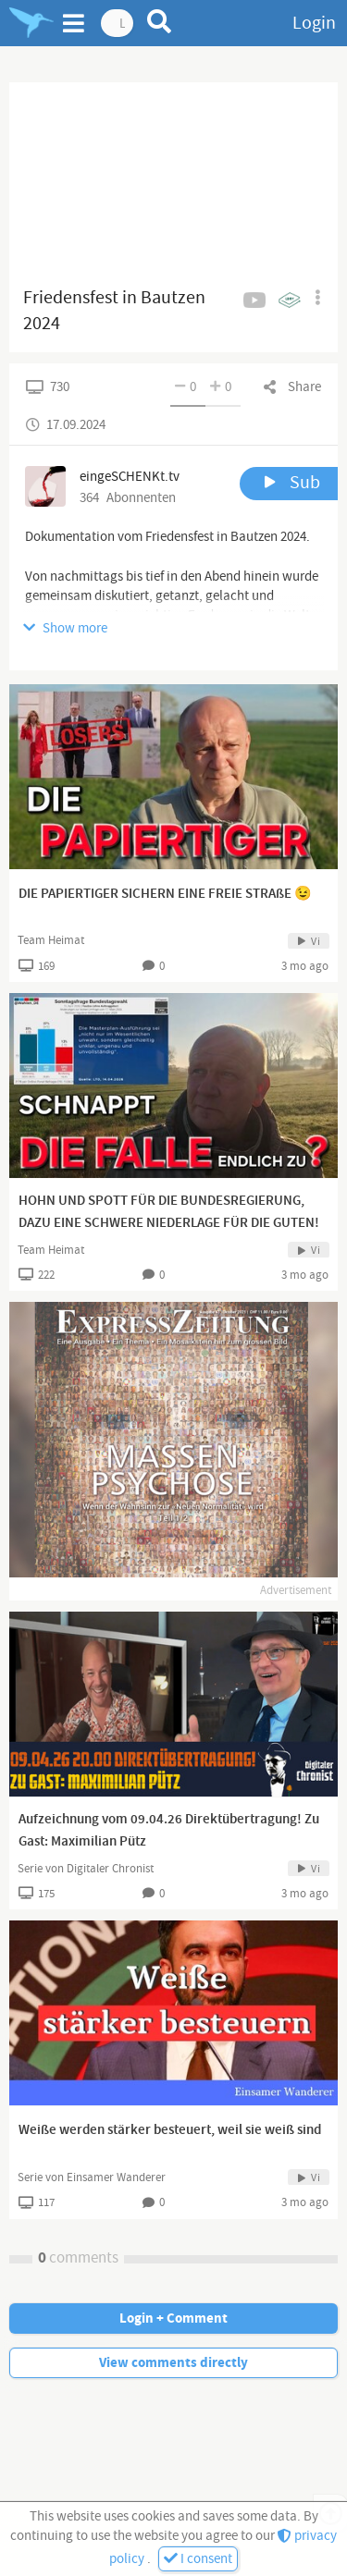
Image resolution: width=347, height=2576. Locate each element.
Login (314, 23)
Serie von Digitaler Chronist (86, 1868)
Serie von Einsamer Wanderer (92, 2177)
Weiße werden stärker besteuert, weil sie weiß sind (170, 2130)
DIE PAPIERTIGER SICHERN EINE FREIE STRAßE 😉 (165, 894)
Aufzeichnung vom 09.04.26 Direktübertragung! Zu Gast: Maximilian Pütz (169, 1830)
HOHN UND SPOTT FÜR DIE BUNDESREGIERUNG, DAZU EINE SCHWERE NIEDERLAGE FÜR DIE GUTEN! (169, 1212)
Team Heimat (51, 940)
